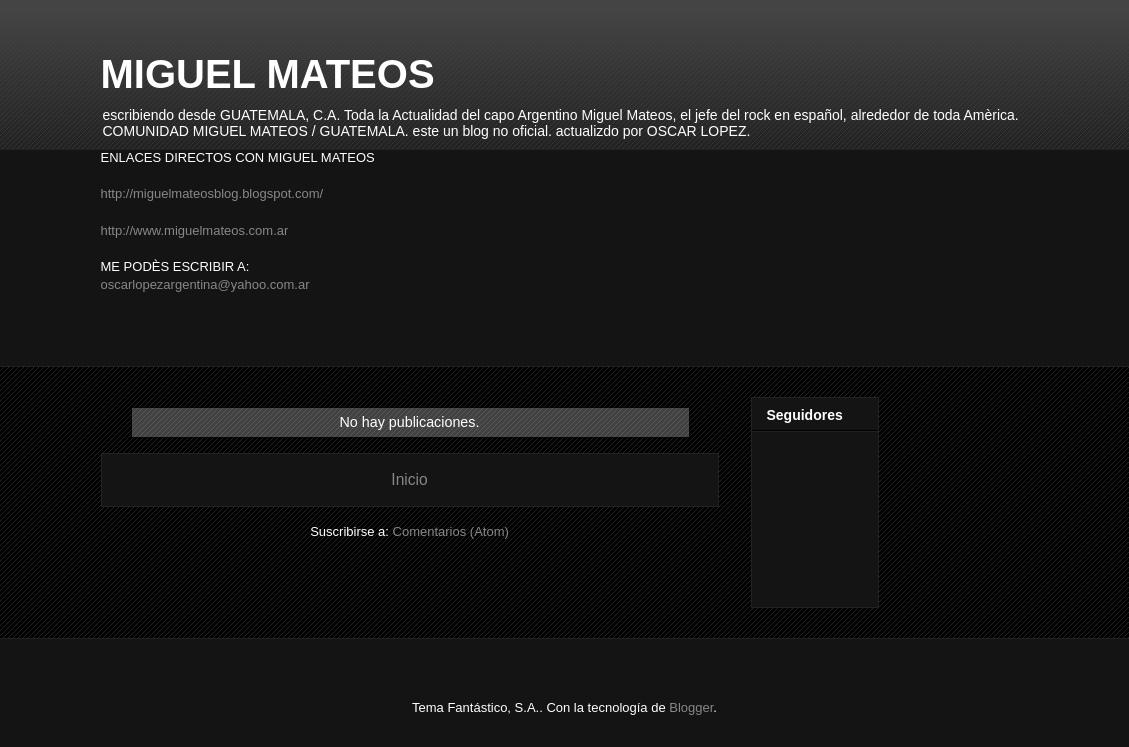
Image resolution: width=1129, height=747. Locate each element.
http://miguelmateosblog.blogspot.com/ (212, 193)
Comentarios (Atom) (451, 531)
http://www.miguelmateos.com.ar (195, 230)
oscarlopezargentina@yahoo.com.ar (205, 284)
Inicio (409, 479)
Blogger (691, 707)
